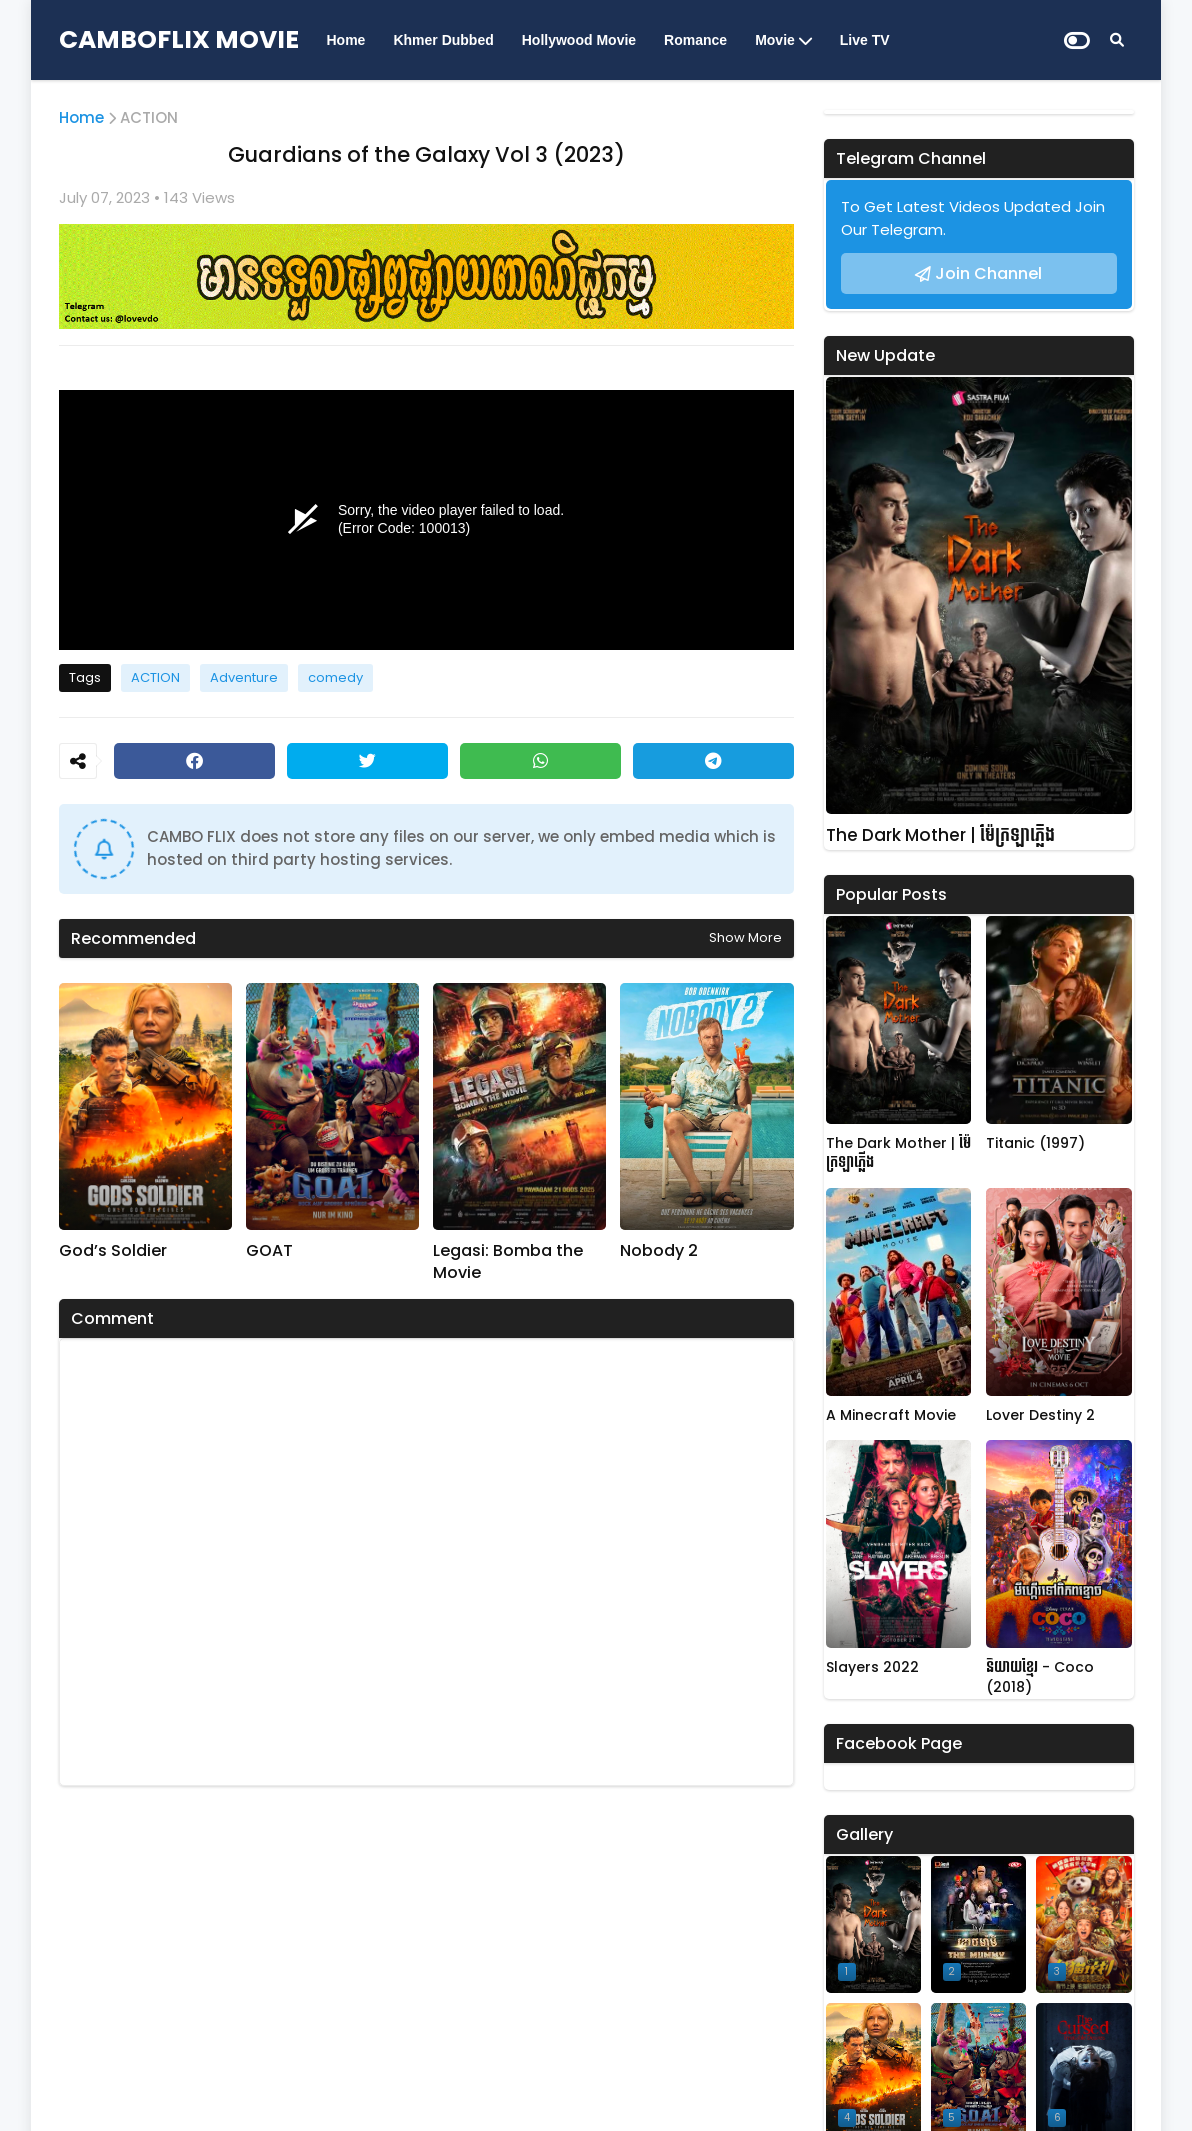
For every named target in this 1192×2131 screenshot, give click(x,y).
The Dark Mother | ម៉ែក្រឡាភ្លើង (940, 835)
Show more (745, 937)
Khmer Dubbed (443, 40)
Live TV (865, 40)
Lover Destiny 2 (1040, 1415)
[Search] (1117, 40)
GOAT (269, 1251)
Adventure (244, 677)
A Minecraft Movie (891, 1415)
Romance (695, 40)
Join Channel (988, 273)
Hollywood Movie (579, 40)
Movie (775, 40)
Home (346, 40)
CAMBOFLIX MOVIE (179, 39)
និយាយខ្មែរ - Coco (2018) (1040, 1677)
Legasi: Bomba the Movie (508, 1262)
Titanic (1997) (1035, 1143)
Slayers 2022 (872, 1667)
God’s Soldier (113, 1251)
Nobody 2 (659, 1251)
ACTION (149, 117)
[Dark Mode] (1077, 40)
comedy (335, 677)
